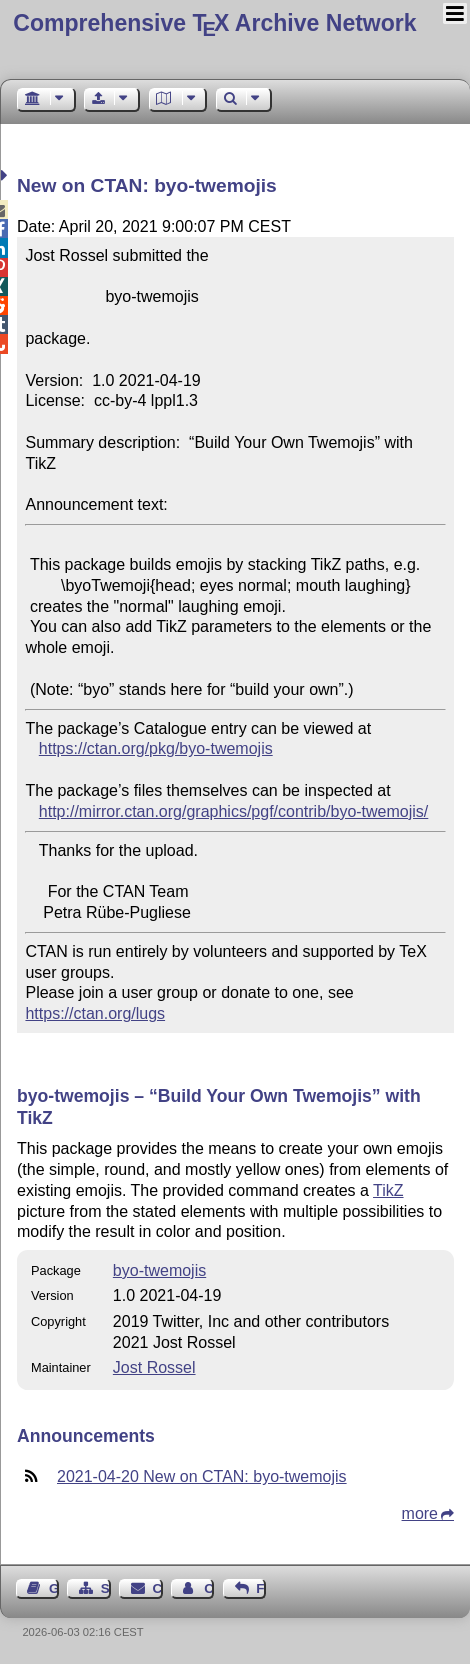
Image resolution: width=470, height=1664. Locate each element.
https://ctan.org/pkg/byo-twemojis (156, 748)
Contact (158, 1588)
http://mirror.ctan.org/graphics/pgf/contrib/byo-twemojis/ (234, 811)
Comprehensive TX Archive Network (214, 23)
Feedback (261, 1588)
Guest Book (54, 1588)
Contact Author (209, 1588)
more (420, 1513)
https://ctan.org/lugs (95, 1013)
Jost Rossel (154, 1367)
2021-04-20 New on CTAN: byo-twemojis (202, 1476)
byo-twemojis (159, 1270)
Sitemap (106, 1588)
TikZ (388, 1190)
